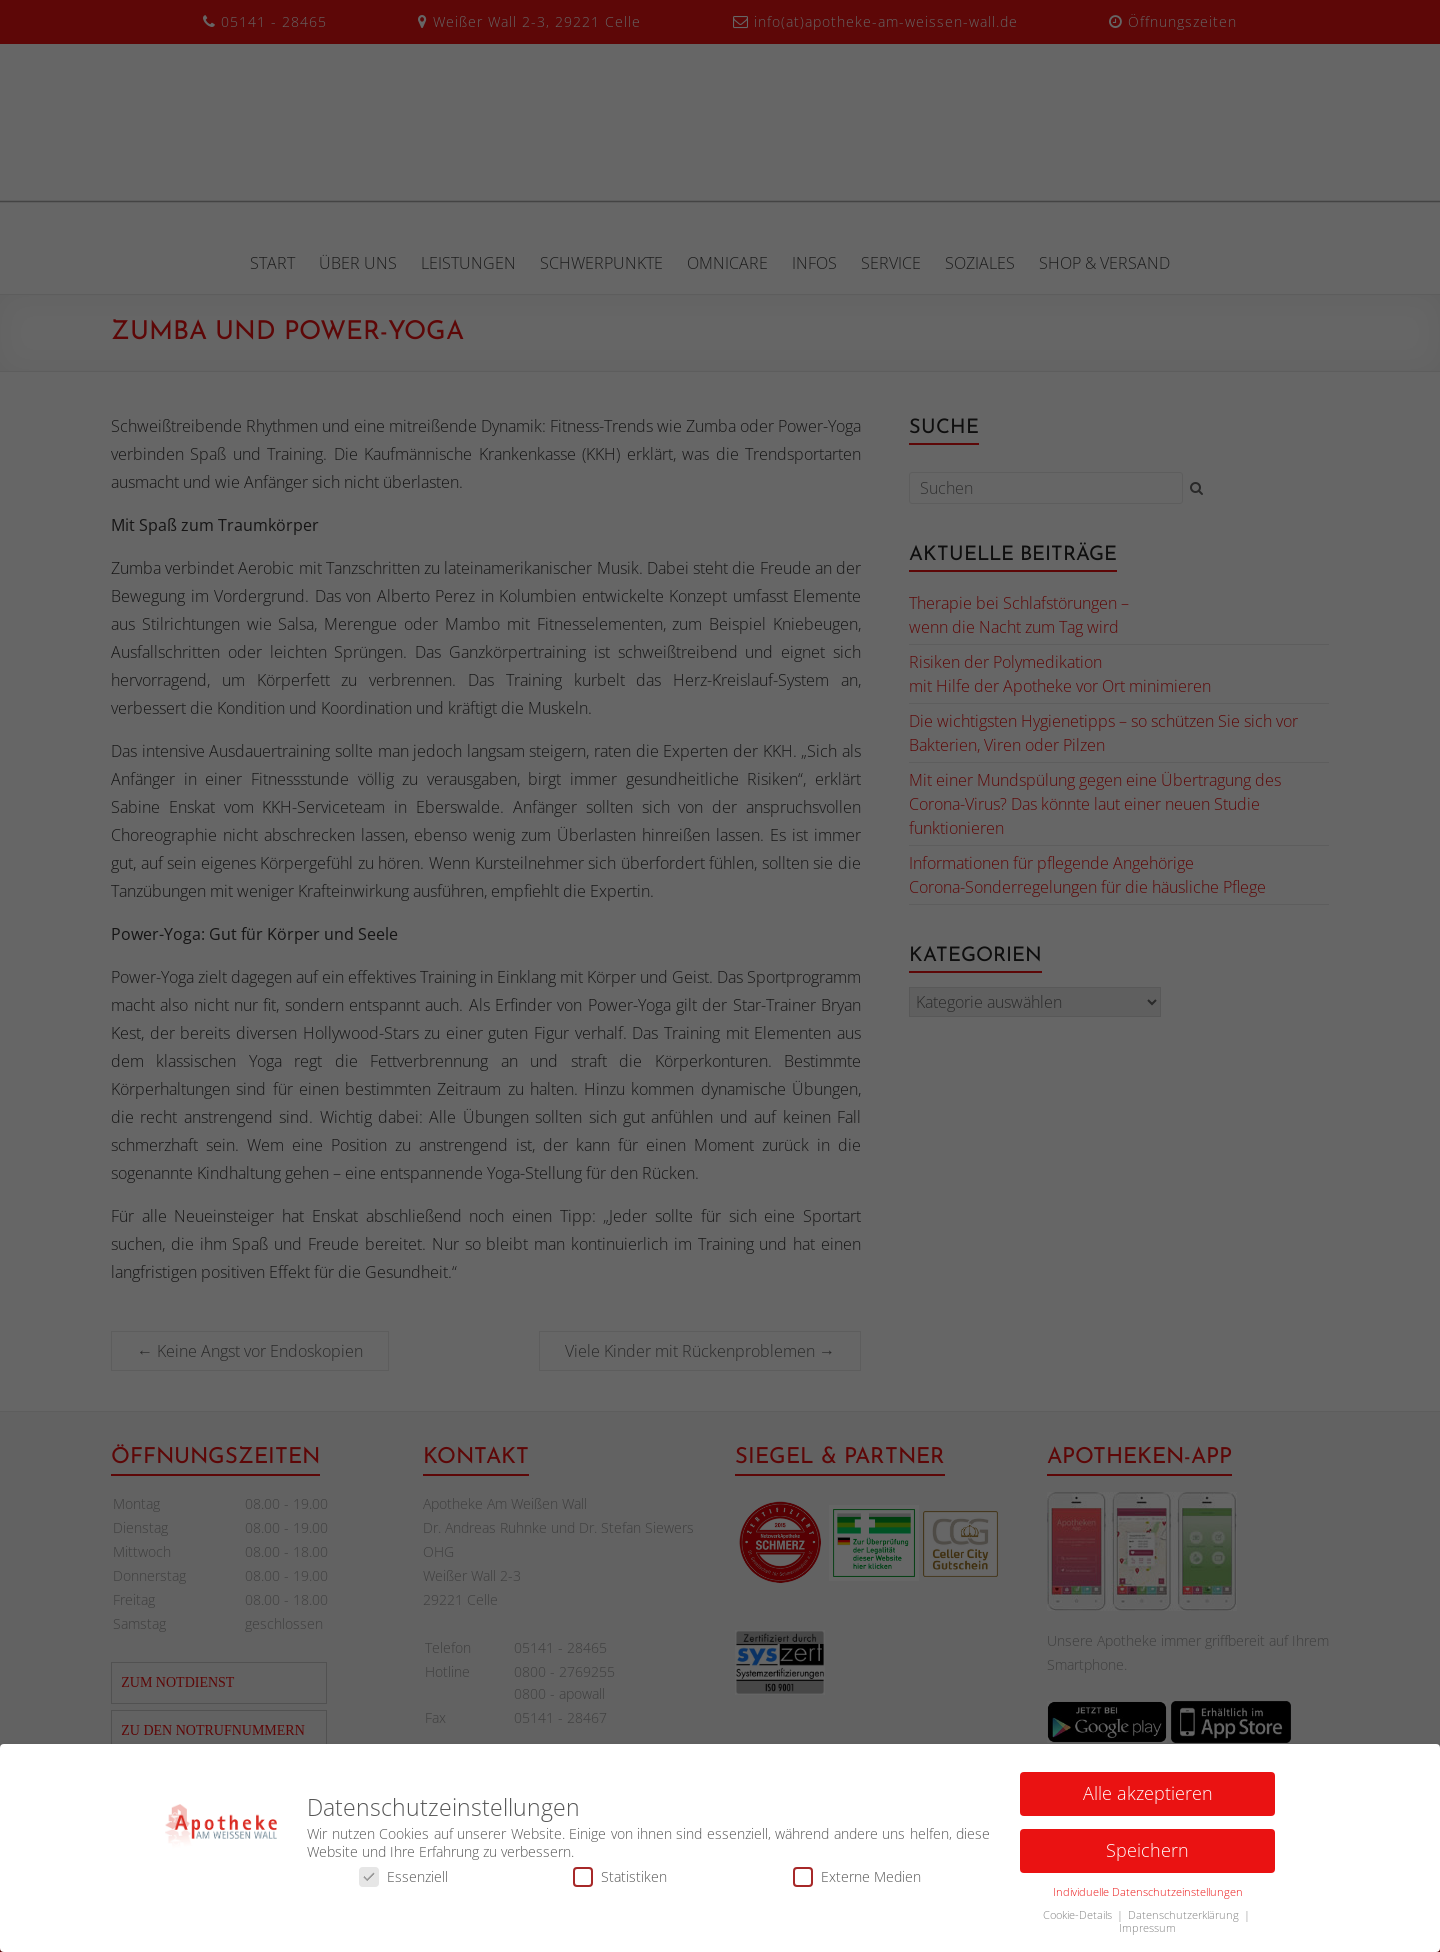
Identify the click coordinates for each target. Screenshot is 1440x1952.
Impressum (1147, 1933)
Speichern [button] (1147, 1855)
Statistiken (620, 1881)
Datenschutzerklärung (1185, 1920)
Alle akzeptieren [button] (1148, 1798)
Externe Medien (857, 1881)
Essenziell (403, 1881)
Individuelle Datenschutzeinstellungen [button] (1148, 1897)
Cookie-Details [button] (1079, 1920)
